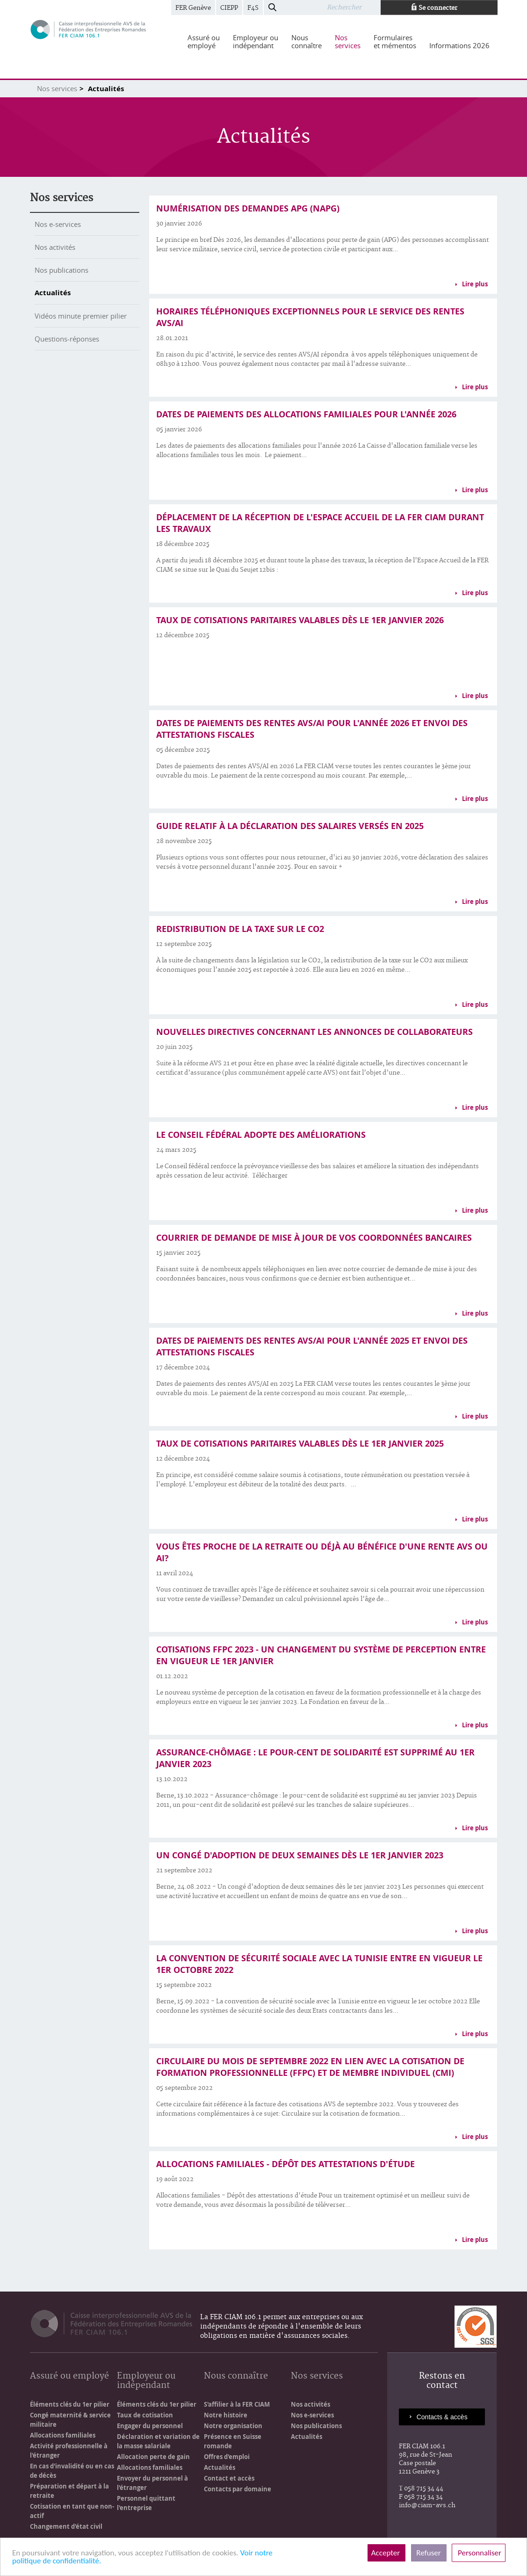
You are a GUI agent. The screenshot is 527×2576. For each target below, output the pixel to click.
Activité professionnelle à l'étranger (69, 2451)
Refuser (429, 2553)
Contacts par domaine (237, 2489)
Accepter (386, 2553)
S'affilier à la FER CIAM (237, 2404)
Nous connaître (236, 2376)
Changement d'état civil (66, 2526)
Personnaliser (478, 2553)
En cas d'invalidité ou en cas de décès (72, 2471)
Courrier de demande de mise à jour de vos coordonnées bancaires (314, 1238)
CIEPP (229, 8)
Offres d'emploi (227, 2456)
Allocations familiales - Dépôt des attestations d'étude (285, 2164)
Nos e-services (58, 224)
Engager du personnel (150, 2426)
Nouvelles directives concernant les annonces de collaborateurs (314, 1032)
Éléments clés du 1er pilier (69, 2404)
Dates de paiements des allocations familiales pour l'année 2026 (306, 414)
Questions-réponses (67, 338)
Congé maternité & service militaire (70, 2420)
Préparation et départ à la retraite (69, 2491)
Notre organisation (233, 2426)
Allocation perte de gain (153, 2456)
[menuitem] (204, 42)
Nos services (57, 88)
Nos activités (55, 247)
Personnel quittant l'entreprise (146, 2503)
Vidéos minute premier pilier (81, 315)
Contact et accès (229, 2478)
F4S (253, 8)
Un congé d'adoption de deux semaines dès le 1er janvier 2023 (299, 1855)
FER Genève (193, 8)
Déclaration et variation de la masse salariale (158, 2441)
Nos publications (61, 270)
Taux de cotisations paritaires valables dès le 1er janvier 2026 (300, 620)
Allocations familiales (62, 2435)
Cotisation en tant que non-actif (72, 2511)
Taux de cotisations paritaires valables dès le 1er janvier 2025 (300, 1443)
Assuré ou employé (69, 2376)
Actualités (53, 293)
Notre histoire (225, 2415)
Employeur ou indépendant (146, 2381)
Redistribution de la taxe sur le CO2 (240, 929)
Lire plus (475, 284)
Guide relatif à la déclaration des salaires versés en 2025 (290, 826)
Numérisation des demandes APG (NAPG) (247, 208)
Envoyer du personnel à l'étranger (152, 2483)
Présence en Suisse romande (232, 2441)
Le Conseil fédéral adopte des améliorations (261, 1135)
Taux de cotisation (145, 2415)
